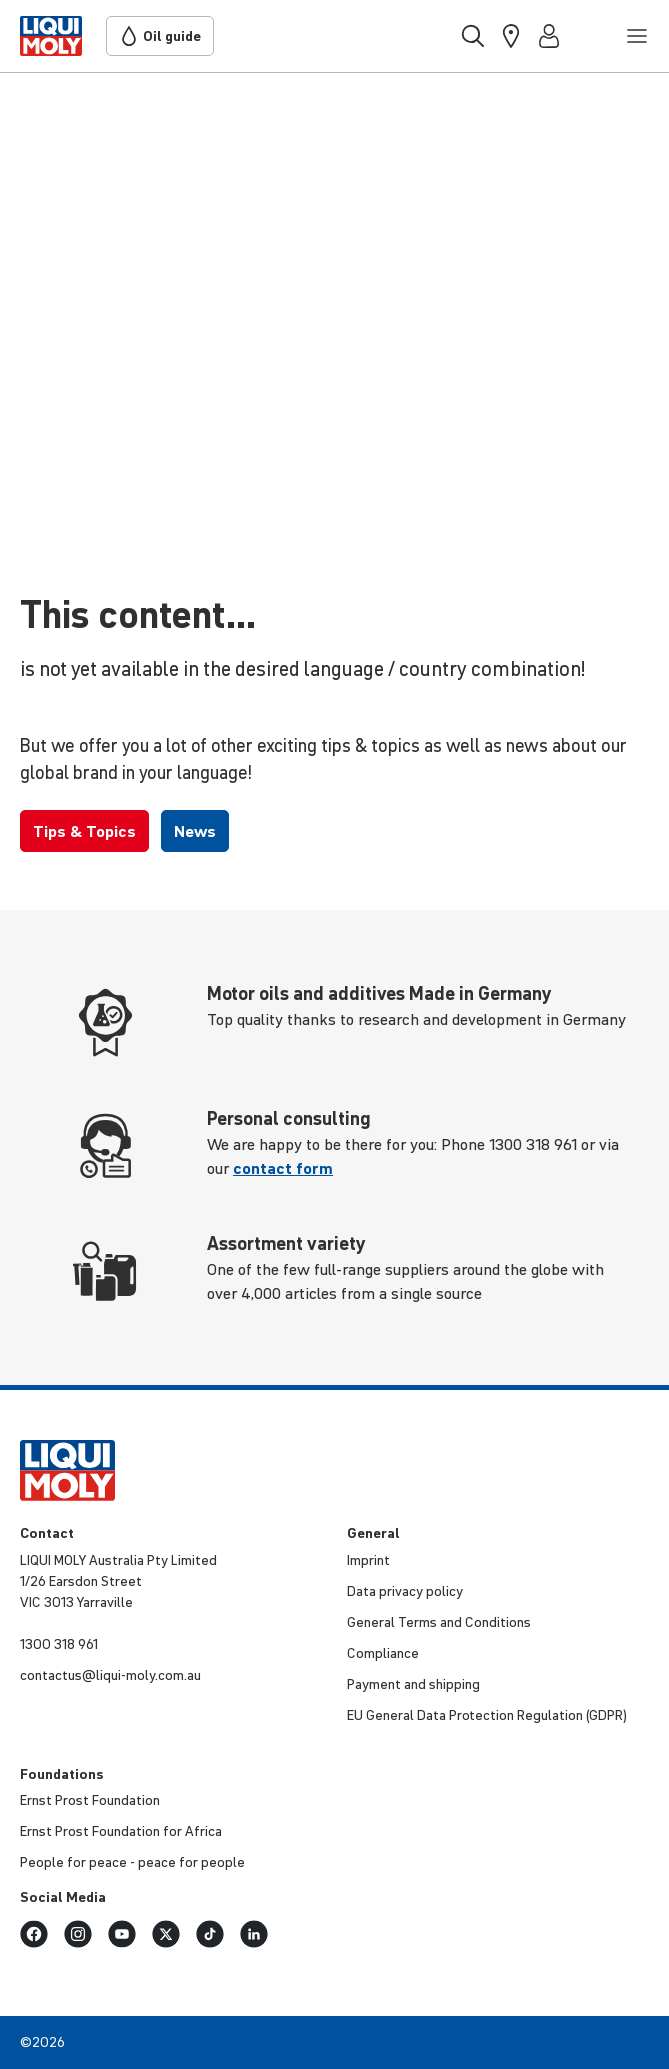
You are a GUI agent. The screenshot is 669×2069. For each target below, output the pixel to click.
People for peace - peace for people (132, 1862)
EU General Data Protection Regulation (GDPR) (487, 1715)
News (195, 831)
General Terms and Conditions (439, 1622)
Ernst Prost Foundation (90, 1800)
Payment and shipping (413, 1684)
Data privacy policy (405, 1591)
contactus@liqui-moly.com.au (110, 1675)
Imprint (368, 1560)
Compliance (383, 1653)
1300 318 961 (59, 1644)
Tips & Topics (84, 831)
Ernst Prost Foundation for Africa (121, 1831)
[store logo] (51, 36)
